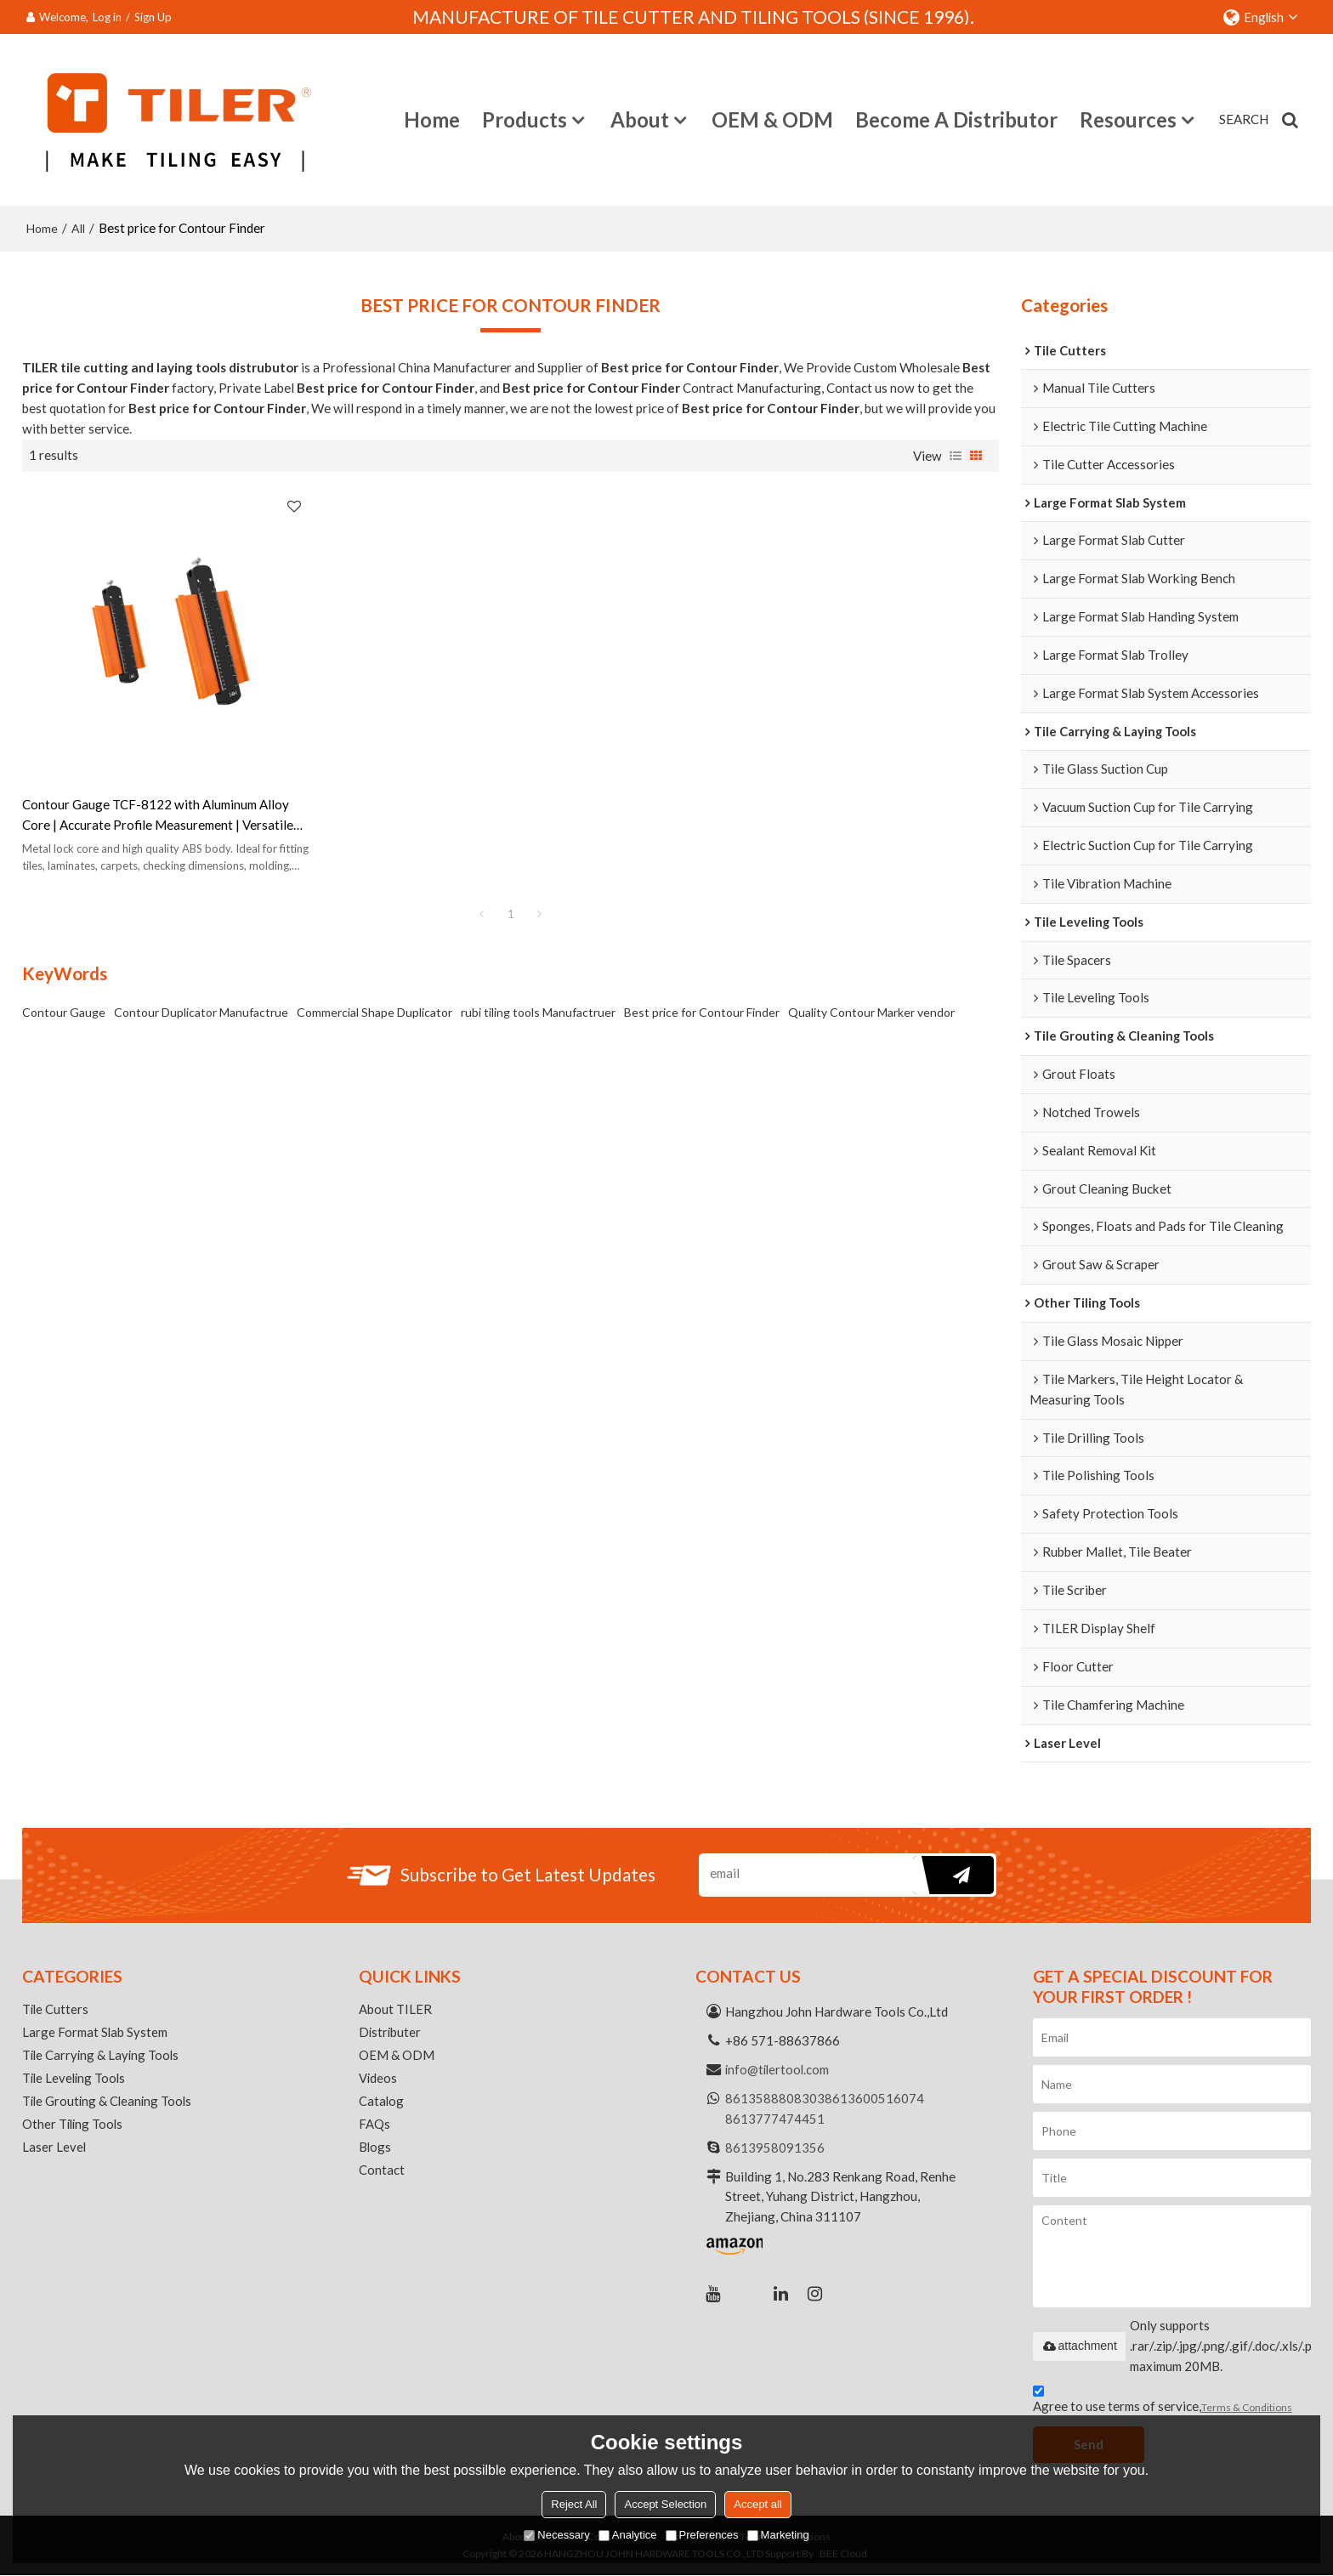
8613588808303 (775, 2099)
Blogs (375, 2151)
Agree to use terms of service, (1162, 2402)
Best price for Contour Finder (702, 952)
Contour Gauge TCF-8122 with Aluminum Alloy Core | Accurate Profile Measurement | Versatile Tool (131, 756)
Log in (107, 17)
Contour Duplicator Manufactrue (201, 952)
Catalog (382, 2104)
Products (524, 118)
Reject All (574, 2504)
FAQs (374, 2128)
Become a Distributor (956, 118)
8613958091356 (775, 2147)
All (78, 226)
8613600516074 (874, 2099)
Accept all (757, 2504)
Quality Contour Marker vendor (871, 952)
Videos (378, 2080)
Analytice (627, 2534)
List (955, 453)
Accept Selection (665, 2504)
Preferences (702, 2534)
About (639, 118)
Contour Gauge (63, 952)
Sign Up (153, 17)
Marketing (778, 2534)
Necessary (556, 2534)
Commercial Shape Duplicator (374, 952)
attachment (1079, 2346)
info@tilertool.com (778, 2070)
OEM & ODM (772, 118)
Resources (1128, 118)
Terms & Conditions (1246, 2407)
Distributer (391, 2033)
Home (432, 118)
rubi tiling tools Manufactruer (538, 952)
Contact (382, 2175)
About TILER (395, 2009)
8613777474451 (775, 2118)
